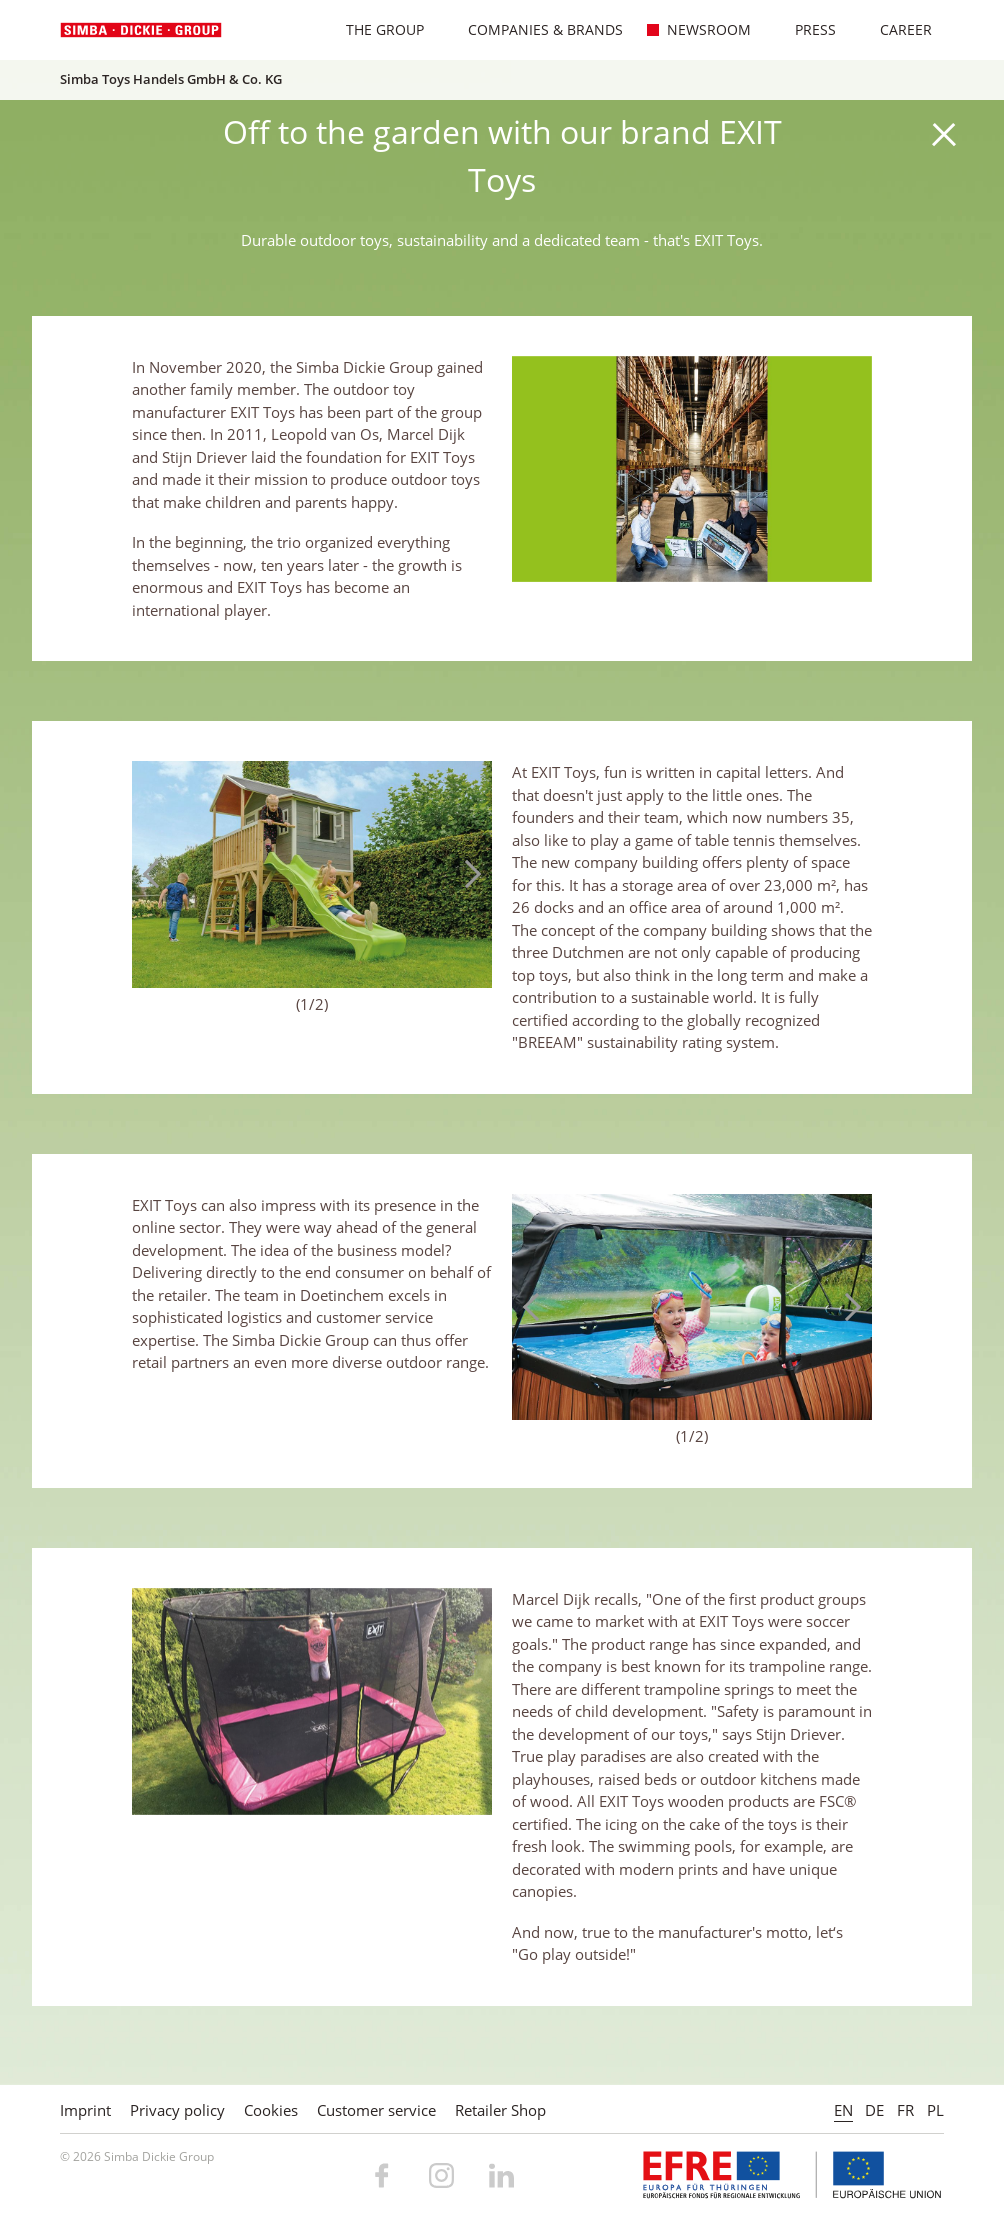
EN (843, 2110)
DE (874, 2110)
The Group (374, 29)
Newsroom (698, 29)
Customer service (376, 2110)
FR (905, 2110)
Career (895, 29)
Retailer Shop (500, 2110)
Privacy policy (177, 2110)
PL (935, 2110)
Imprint (85, 2110)
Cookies (271, 2110)
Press (805, 29)
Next (467, 874)
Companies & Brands (535, 29)
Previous (157, 874)
